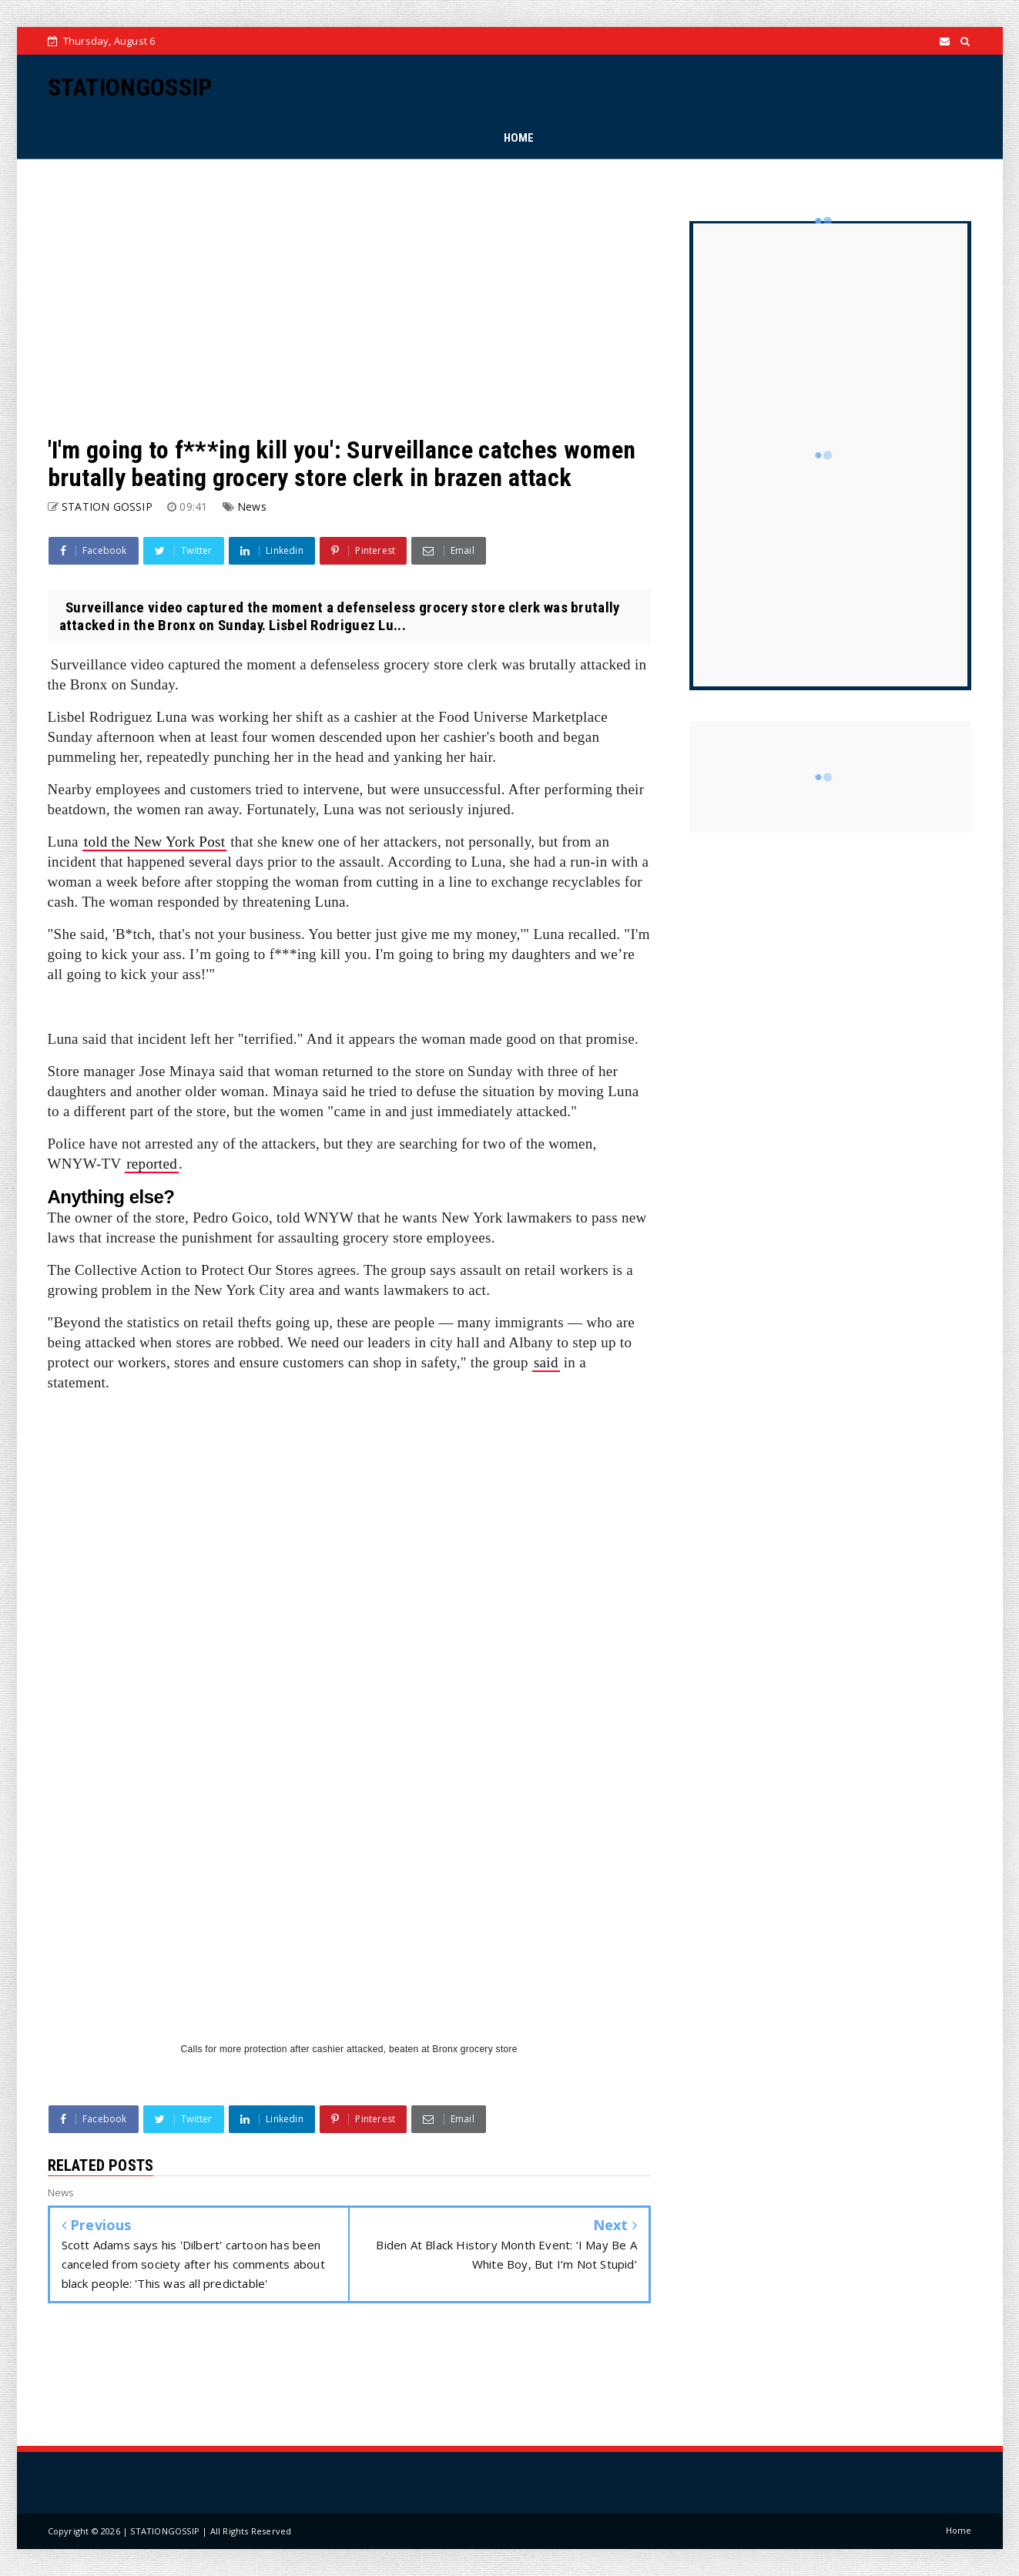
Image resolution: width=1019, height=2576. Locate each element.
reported (151, 1164)
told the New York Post (154, 842)
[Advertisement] (349, 297)
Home (959, 2530)
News (251, 506)
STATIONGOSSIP (130, 87)
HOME (519, 138)
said (546, 1362)
